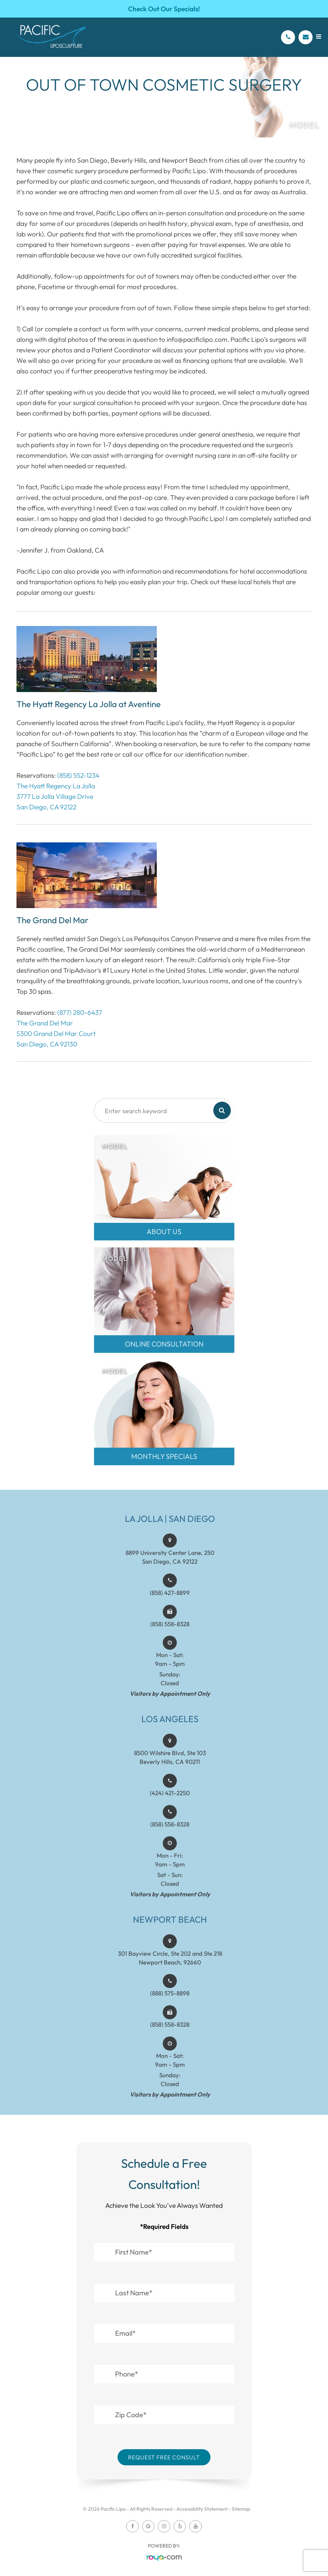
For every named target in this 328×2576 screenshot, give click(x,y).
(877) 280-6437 (79, 1012)
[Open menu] (318, 37)
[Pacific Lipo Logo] (51, 37)
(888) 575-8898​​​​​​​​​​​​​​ (169, 2001)
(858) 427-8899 (170, 1600)
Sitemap (241, 2509)
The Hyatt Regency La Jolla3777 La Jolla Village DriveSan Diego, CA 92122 (55, 796)
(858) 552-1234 (78, 775)
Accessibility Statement (202, 2509)
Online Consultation (164, 1343)
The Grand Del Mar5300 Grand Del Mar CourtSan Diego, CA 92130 (56, 1033)
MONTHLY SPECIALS (164, 1456)
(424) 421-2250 (170, 1801)
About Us (164, 1231)
